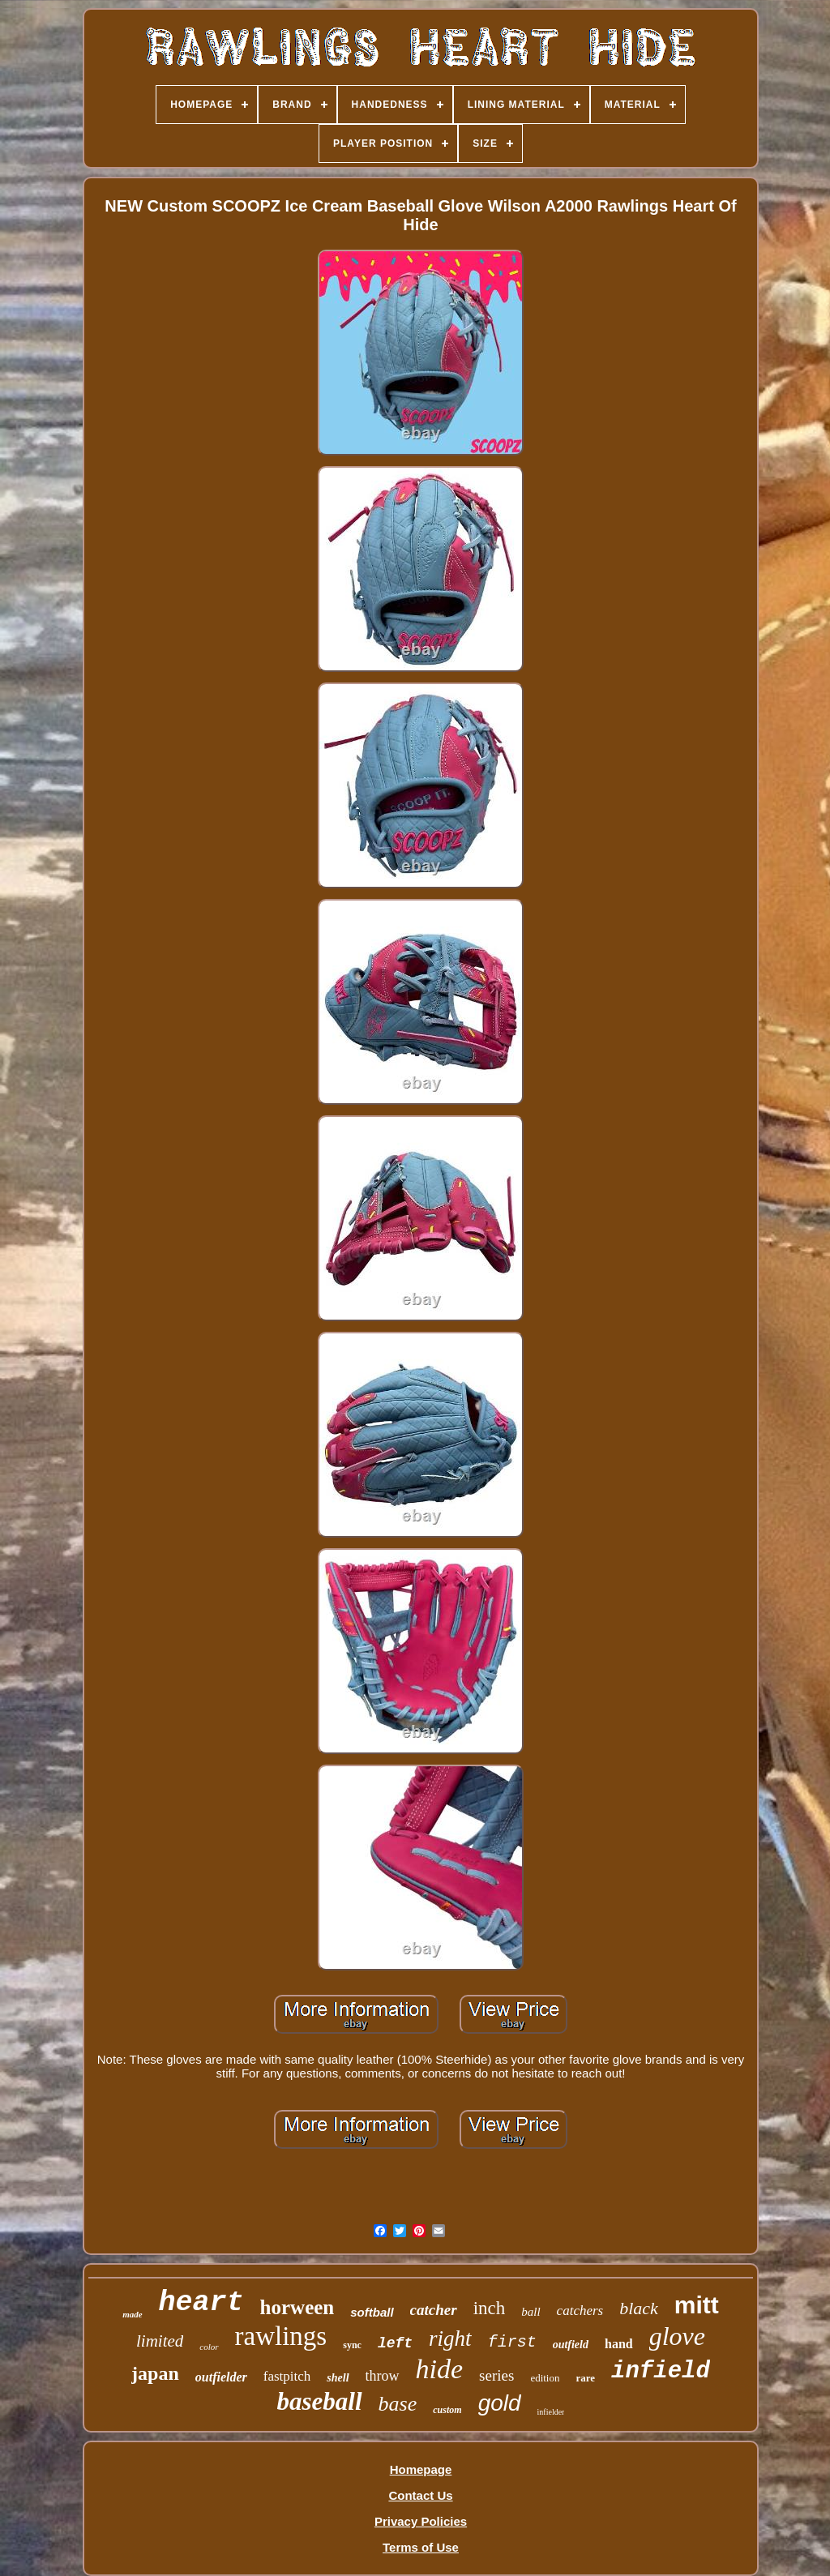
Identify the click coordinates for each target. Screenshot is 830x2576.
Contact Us (420, 2495)
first (512, 2342)
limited (159, 2341)
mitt (696, 2304)
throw (383, 2376)
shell (338, 2378)
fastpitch (287, 2376)
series (496, 2375)
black (638, 2308)
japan (155, 2373)
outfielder (221, 2377)
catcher (433, 2309)
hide (440, 2369)
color (208, 2346)
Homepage (421, 2469)
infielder (551, 2411)
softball (371, 2312)
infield (660, 2371)
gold (499, 2403)
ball (530, 2311)
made (132, 2314)
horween (297, 2307)
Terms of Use (421, 2547)
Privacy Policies (420, 2521)
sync (352, 2345)
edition (544, 2378)
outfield (570, 2345)
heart (201, 2303)
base (398, 2404)
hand (619, 2344)
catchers (580, 2310)
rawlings (281, 2336)
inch (489, 2308)
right (450, 2338)
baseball (319, 2401)
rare (585, 2378)
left (395, 2343)
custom (447, 2410)
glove (677, 2336)
